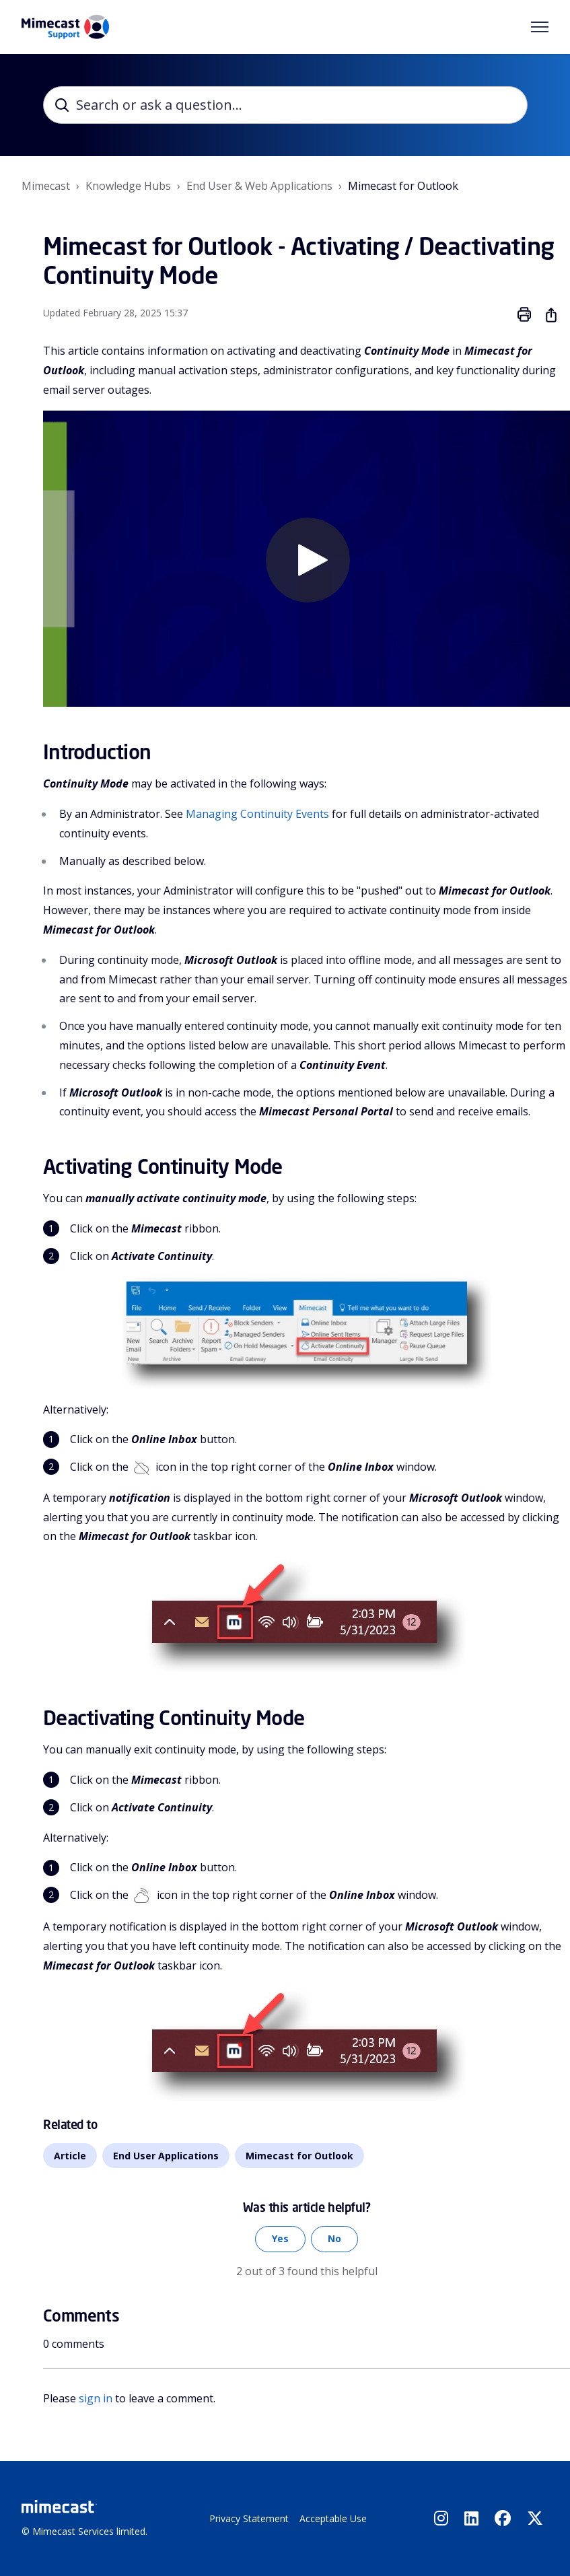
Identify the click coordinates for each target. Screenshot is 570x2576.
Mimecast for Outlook (403, 185)
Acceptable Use (333, 2518)
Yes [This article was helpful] (280, 2239)
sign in (95, 2398)
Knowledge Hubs (128, 185)
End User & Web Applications (259, 185)
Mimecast (46, 185)
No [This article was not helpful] (334, 2239)
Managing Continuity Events (257, 813)
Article (70, 2155)
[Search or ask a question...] (285, 105)
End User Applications (166, 2155)
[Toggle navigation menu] (540, 26)
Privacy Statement (249, 2518)
